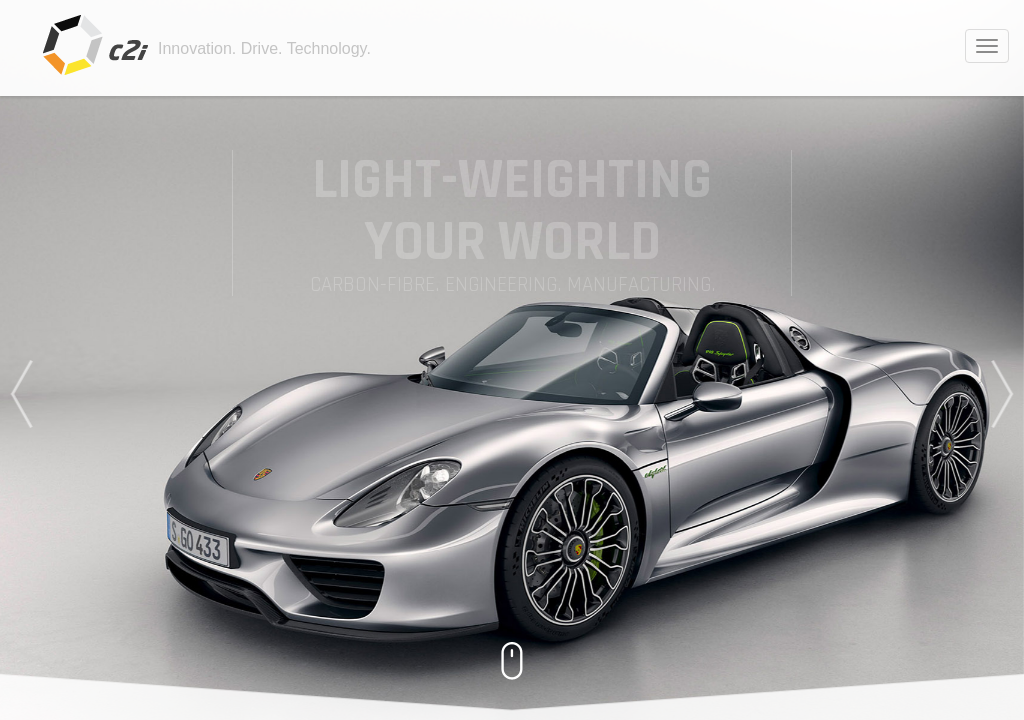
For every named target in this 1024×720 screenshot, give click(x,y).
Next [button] (1006, 394)
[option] (512, 360)
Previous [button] (18, 394)
